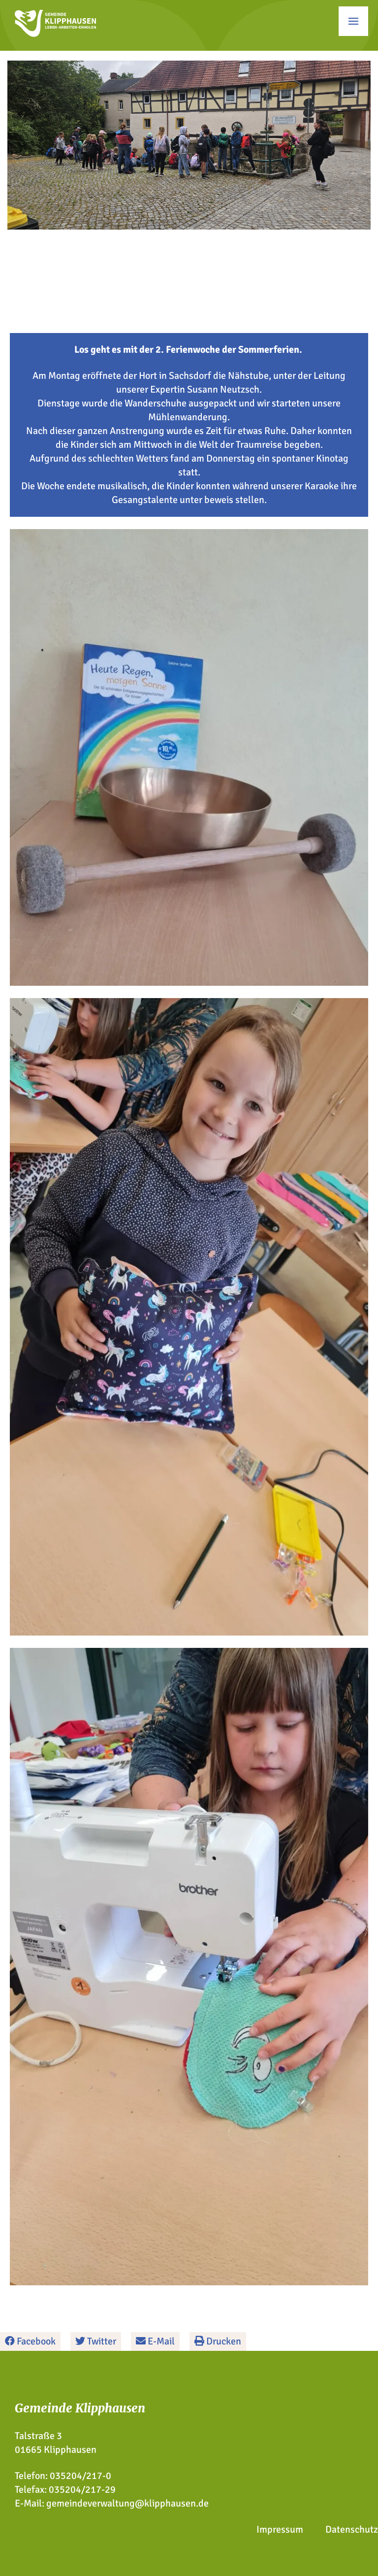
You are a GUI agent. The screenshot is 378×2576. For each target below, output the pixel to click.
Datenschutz (351, 2529)
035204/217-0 (80, 2476)
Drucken (217, 2341)
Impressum (279, 2529)
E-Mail (155, 2341)
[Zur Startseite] (55, 34)
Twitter (95, 2341)
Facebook (30, 2341)
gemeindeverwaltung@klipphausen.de (127, 2503)
